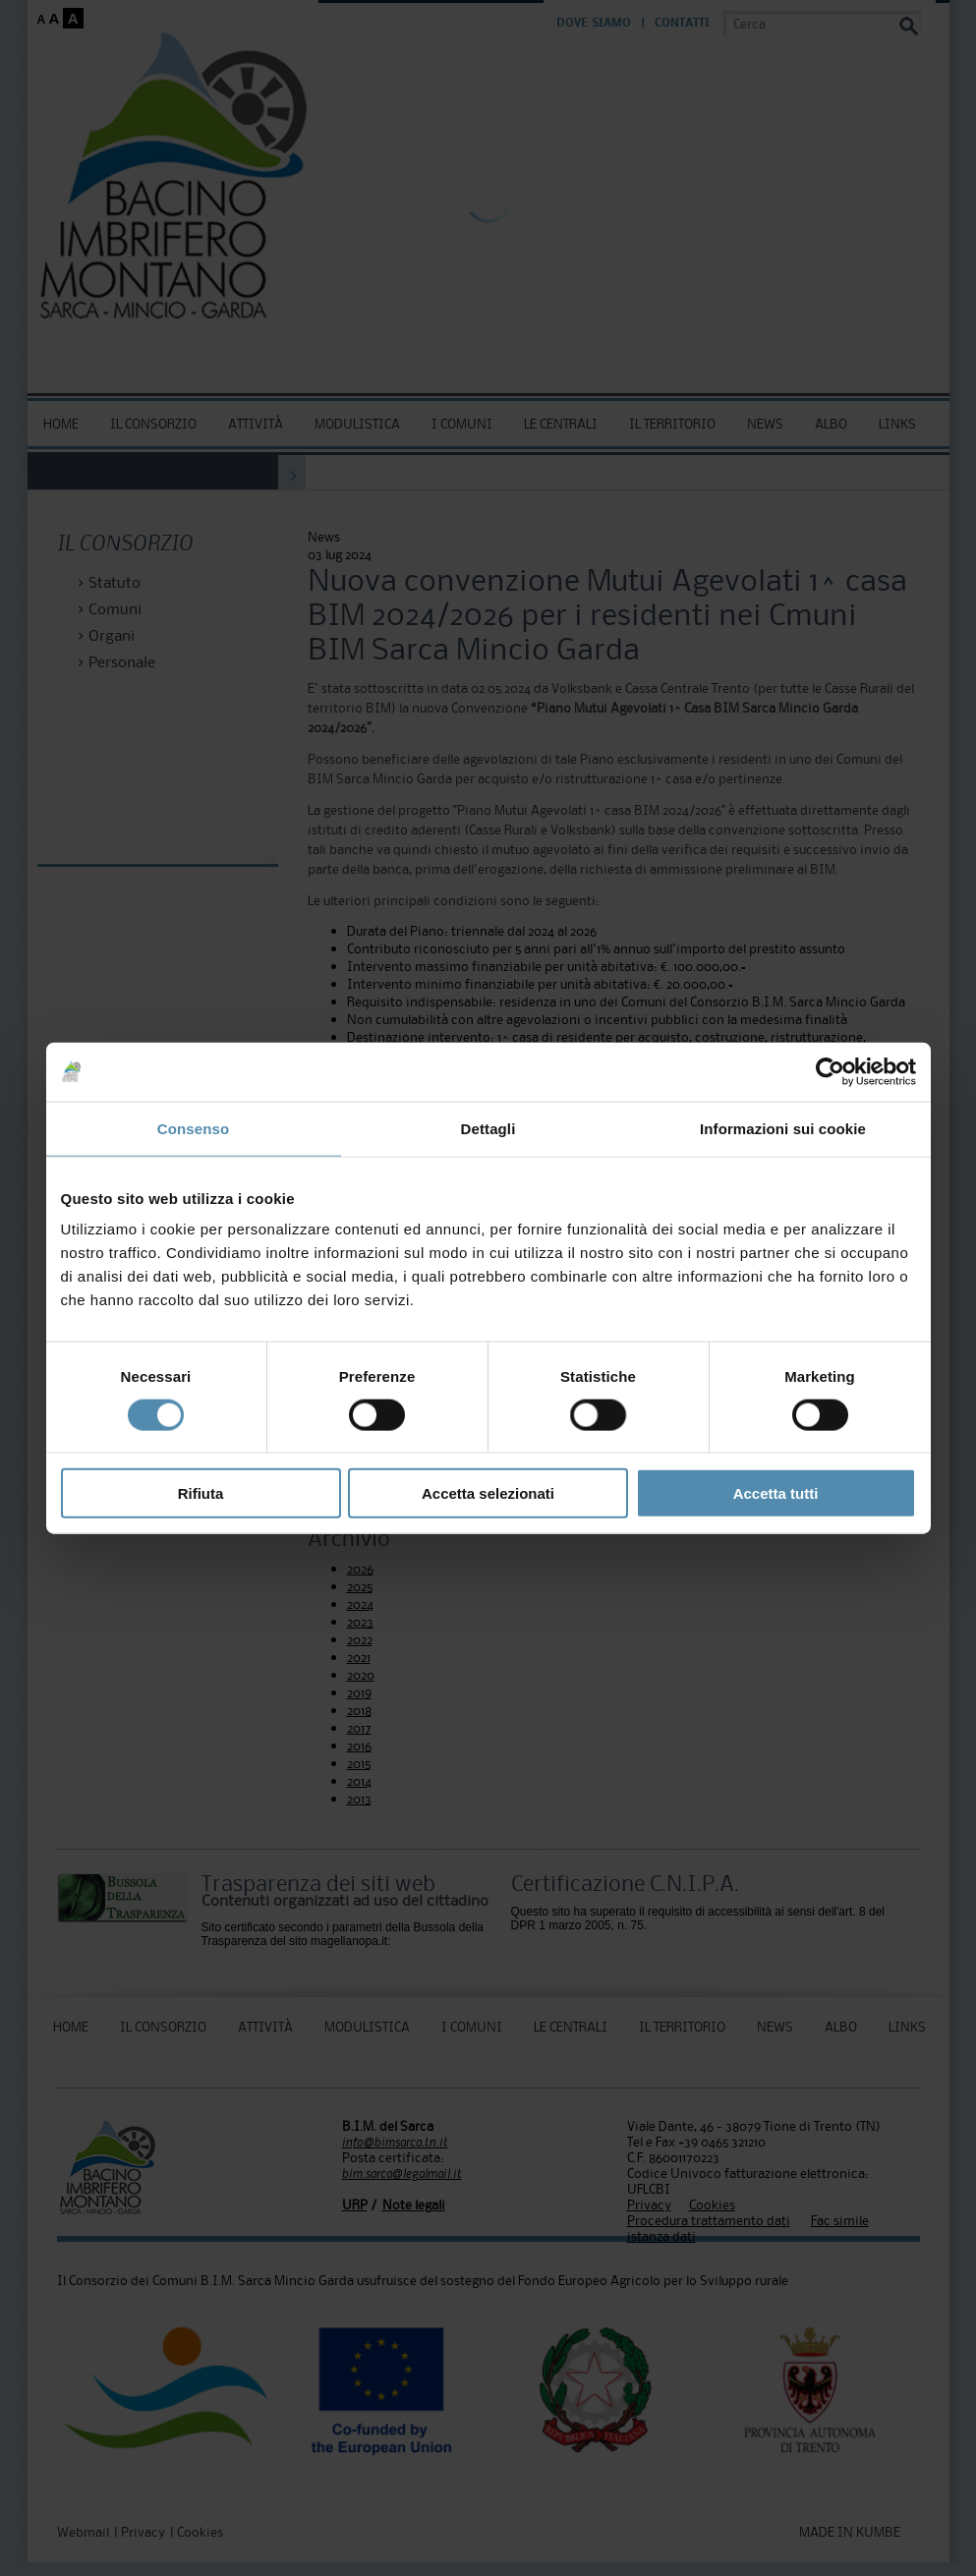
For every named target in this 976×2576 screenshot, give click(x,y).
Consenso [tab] (193, 1127)
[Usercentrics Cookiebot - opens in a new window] (830, 1071)
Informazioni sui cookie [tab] (783, 1127)
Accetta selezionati (488, 1493)
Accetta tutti (776, 1493)
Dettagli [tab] (488, 1127)
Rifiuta (201, 1493)
